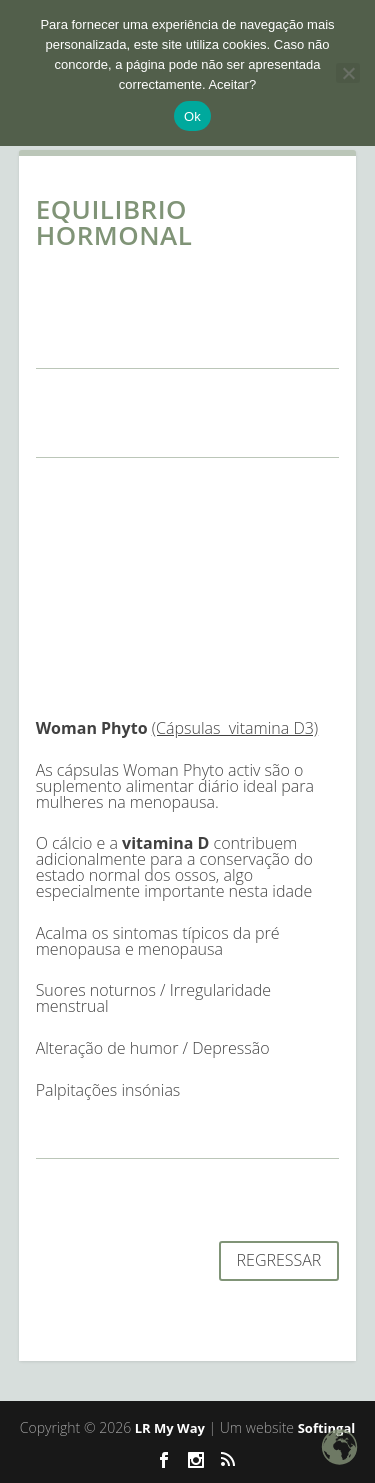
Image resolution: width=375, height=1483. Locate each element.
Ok (192, 116)
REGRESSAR (279, 1260)
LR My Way (170, 1428)
